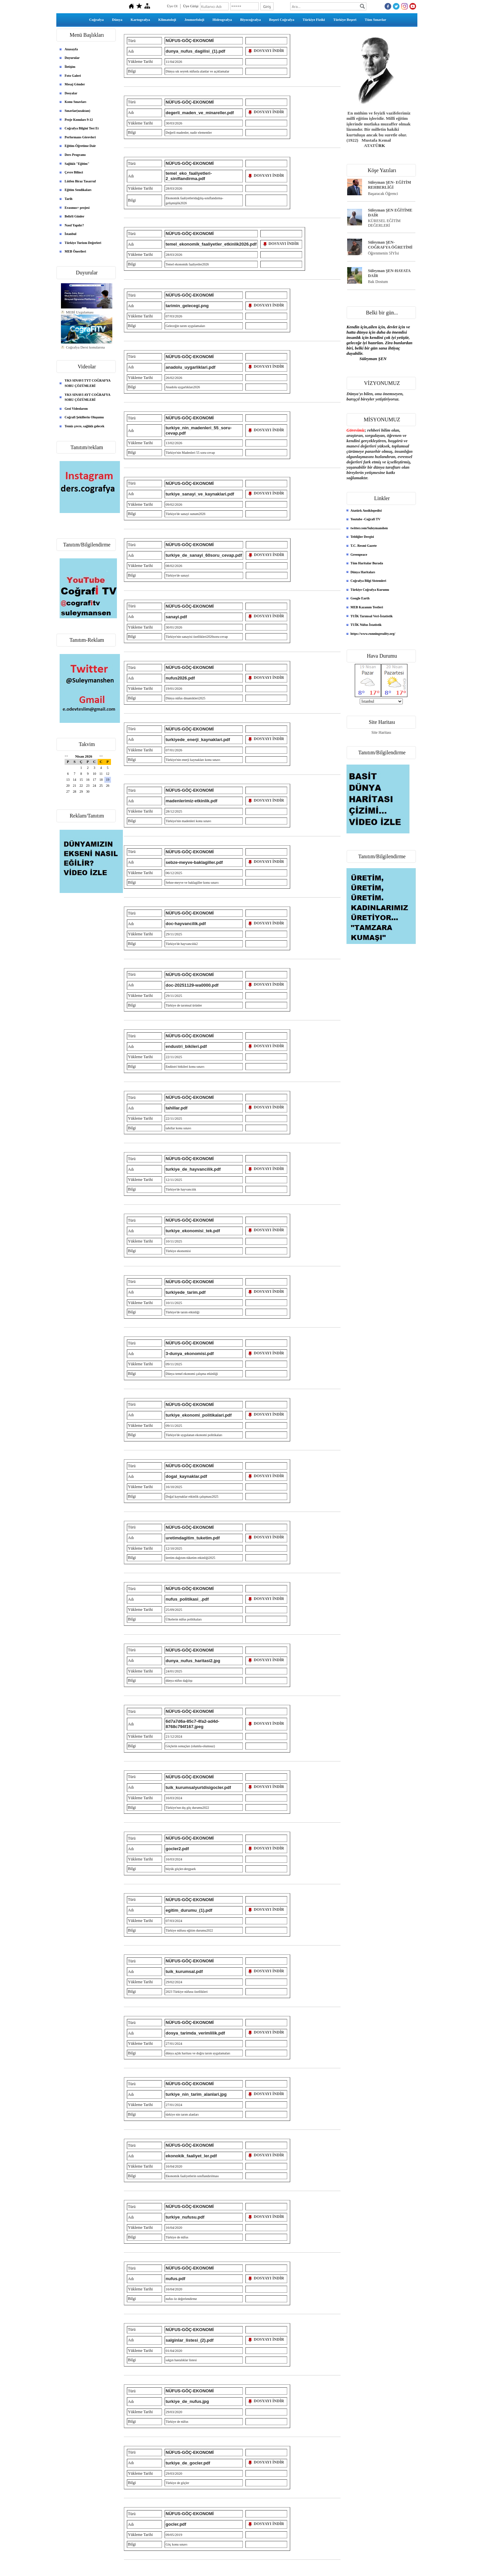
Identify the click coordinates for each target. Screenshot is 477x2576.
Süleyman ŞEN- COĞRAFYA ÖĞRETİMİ (390, 245)
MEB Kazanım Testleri (366, 607)
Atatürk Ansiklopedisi (366, 510)
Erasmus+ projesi (77, 208)
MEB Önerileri (75, 251)
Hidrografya (222, 20)
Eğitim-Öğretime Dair (80, 146)
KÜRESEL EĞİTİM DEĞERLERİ (384, 223)
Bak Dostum (378, 281)
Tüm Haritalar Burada (366, 563)
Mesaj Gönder (75, 84)
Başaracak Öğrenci (383, 193)
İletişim (70, 67)
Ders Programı (75, 155)
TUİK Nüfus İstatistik (366, 625)
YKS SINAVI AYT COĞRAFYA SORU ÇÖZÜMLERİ (87, 397)
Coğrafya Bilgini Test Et (82, 128)
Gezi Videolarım (76, 408)
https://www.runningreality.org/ (372, 633)
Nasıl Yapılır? (74, 225)
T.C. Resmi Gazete (363, 545)
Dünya (117, 20)
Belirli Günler (74, 216)
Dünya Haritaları (362, 572)
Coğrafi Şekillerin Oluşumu (84, 417)
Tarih (69, 199)
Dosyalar (71, 93)
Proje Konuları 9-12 (79, 119)
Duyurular (72, 58)
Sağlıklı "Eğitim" (77, 163)
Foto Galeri (73, 75)
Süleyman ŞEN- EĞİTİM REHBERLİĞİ (389, 185)
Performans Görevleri (80, 137)
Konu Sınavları (75, 102)
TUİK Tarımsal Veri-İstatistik (371, 616)
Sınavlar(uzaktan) (77, 111)
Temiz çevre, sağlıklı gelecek (84, 426)
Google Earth (360, 598)
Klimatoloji (167, 20)
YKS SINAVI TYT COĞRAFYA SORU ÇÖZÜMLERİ (88, 383)
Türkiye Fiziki (313, 20)
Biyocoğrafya (250, 20)
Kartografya (140, 20)
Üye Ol (172, 6)
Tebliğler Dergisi (362, 537)
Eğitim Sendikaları (78, 190)
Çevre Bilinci (74, 172)
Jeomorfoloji (194, 20)
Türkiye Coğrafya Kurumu (369, 589)
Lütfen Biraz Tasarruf (80, 181)
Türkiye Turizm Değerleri (83, 243)
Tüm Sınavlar (375, 20)
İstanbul (71, 234)
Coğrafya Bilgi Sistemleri (368, 581)
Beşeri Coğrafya (281, 20)
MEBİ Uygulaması (79, 316)
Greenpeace (358, 554)
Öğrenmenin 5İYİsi (383, 253)
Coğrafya (96, 20)
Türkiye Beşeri (344, 20)
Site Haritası (381, 732)
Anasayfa (71, 49)
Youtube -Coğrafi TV (365, 519)
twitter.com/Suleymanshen (369, 528)
